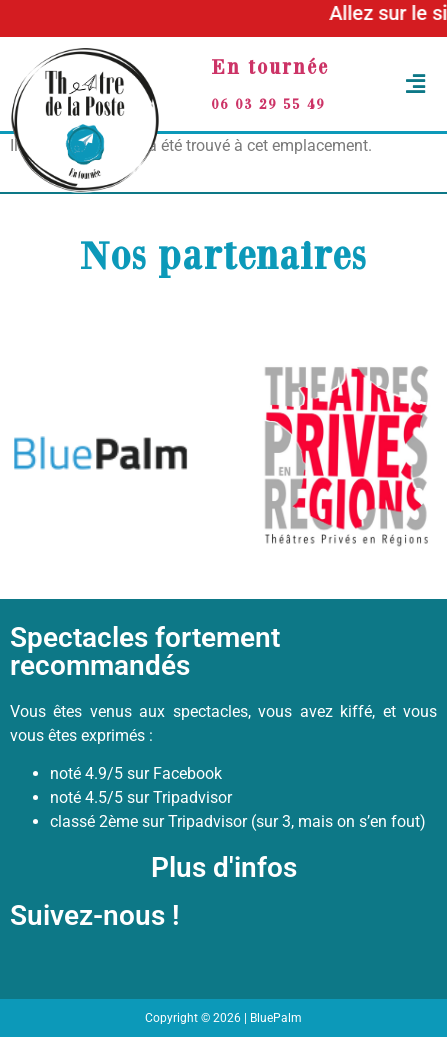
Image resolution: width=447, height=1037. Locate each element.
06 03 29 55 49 (268, 104)
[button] (405, 84)
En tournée (270, 66)
